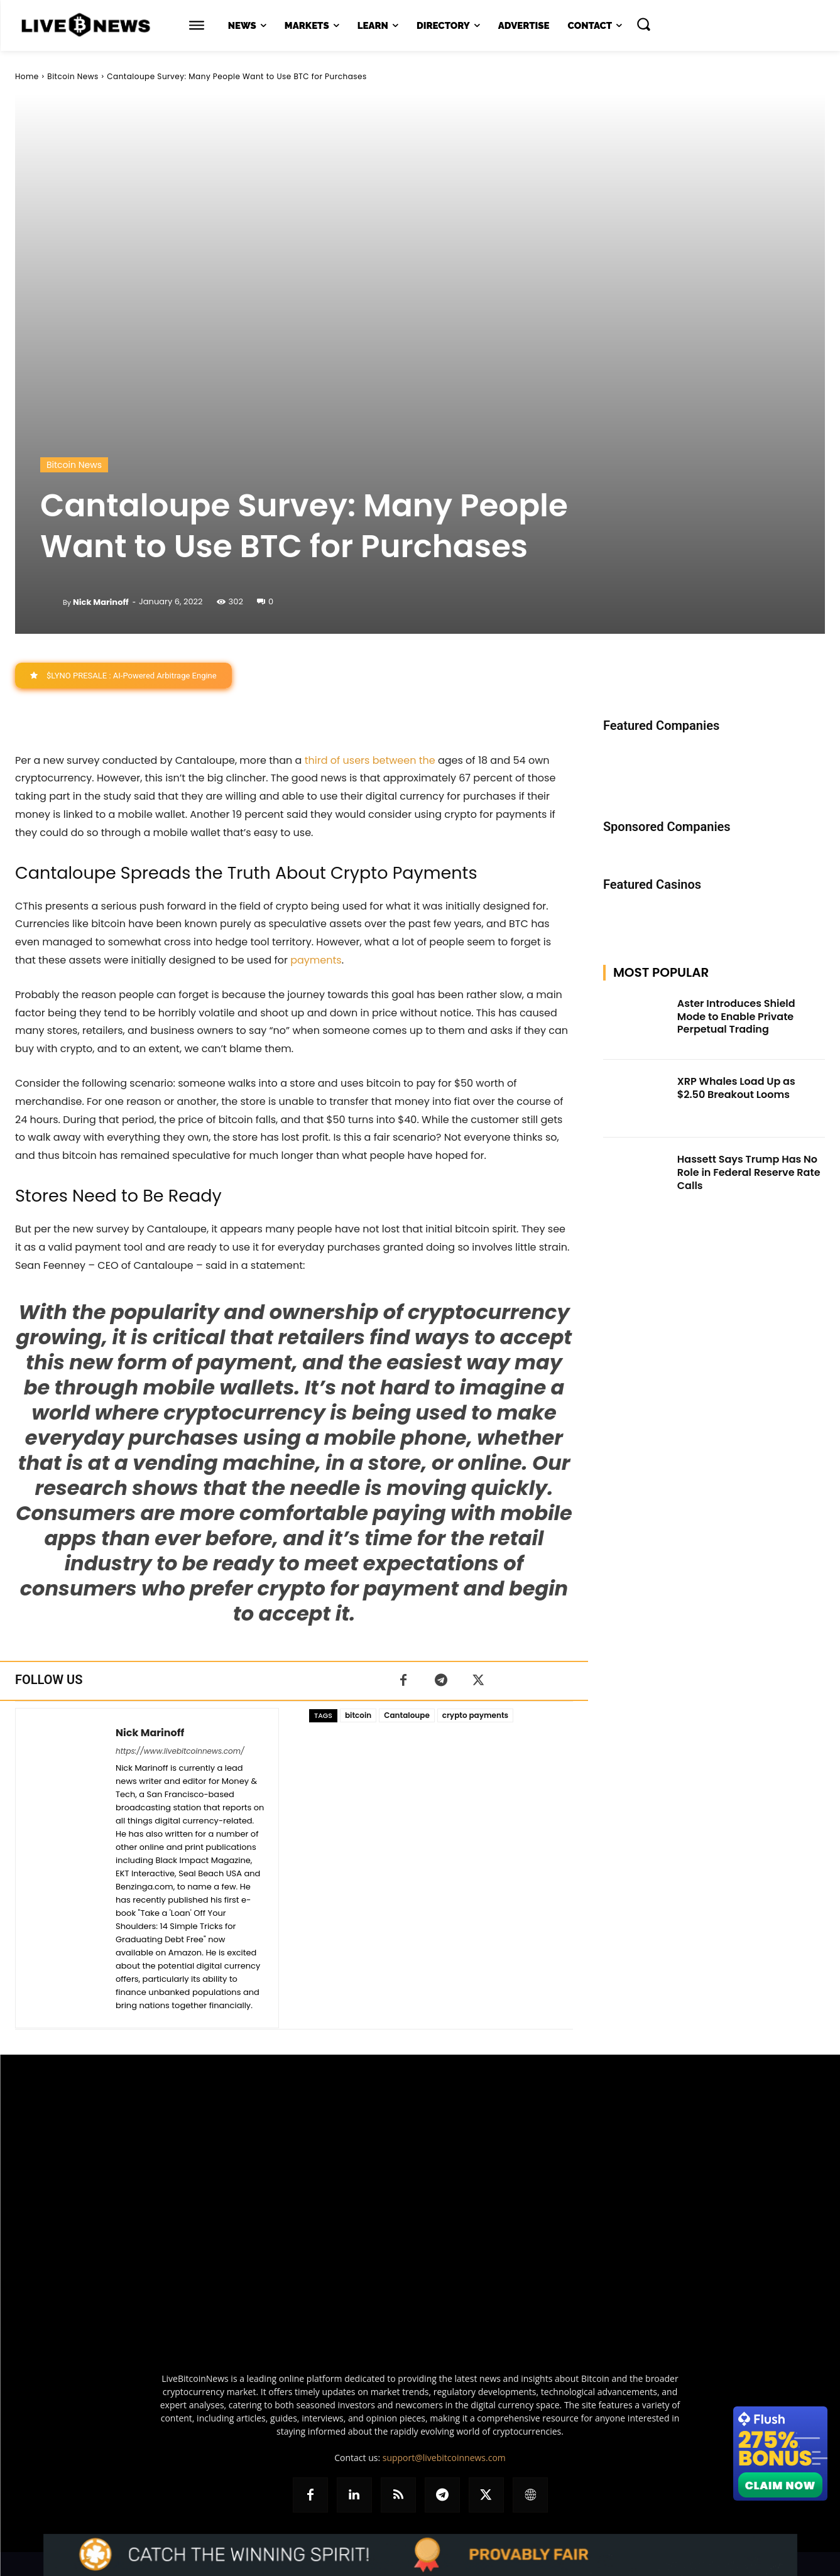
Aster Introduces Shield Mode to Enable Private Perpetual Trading (736, 1016)
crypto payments (475, 1715)
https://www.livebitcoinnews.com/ (180, 1751)
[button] (643, 23)
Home (27, 76)
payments (315, 960)
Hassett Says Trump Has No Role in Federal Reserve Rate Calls (749, 1172)
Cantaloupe (407, 1715)
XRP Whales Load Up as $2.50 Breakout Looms (736, 1088)
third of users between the (370, 760)
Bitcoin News (72, 76)
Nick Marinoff (101, 602)
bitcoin (358, 1715)
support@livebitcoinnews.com (444, 2458)
